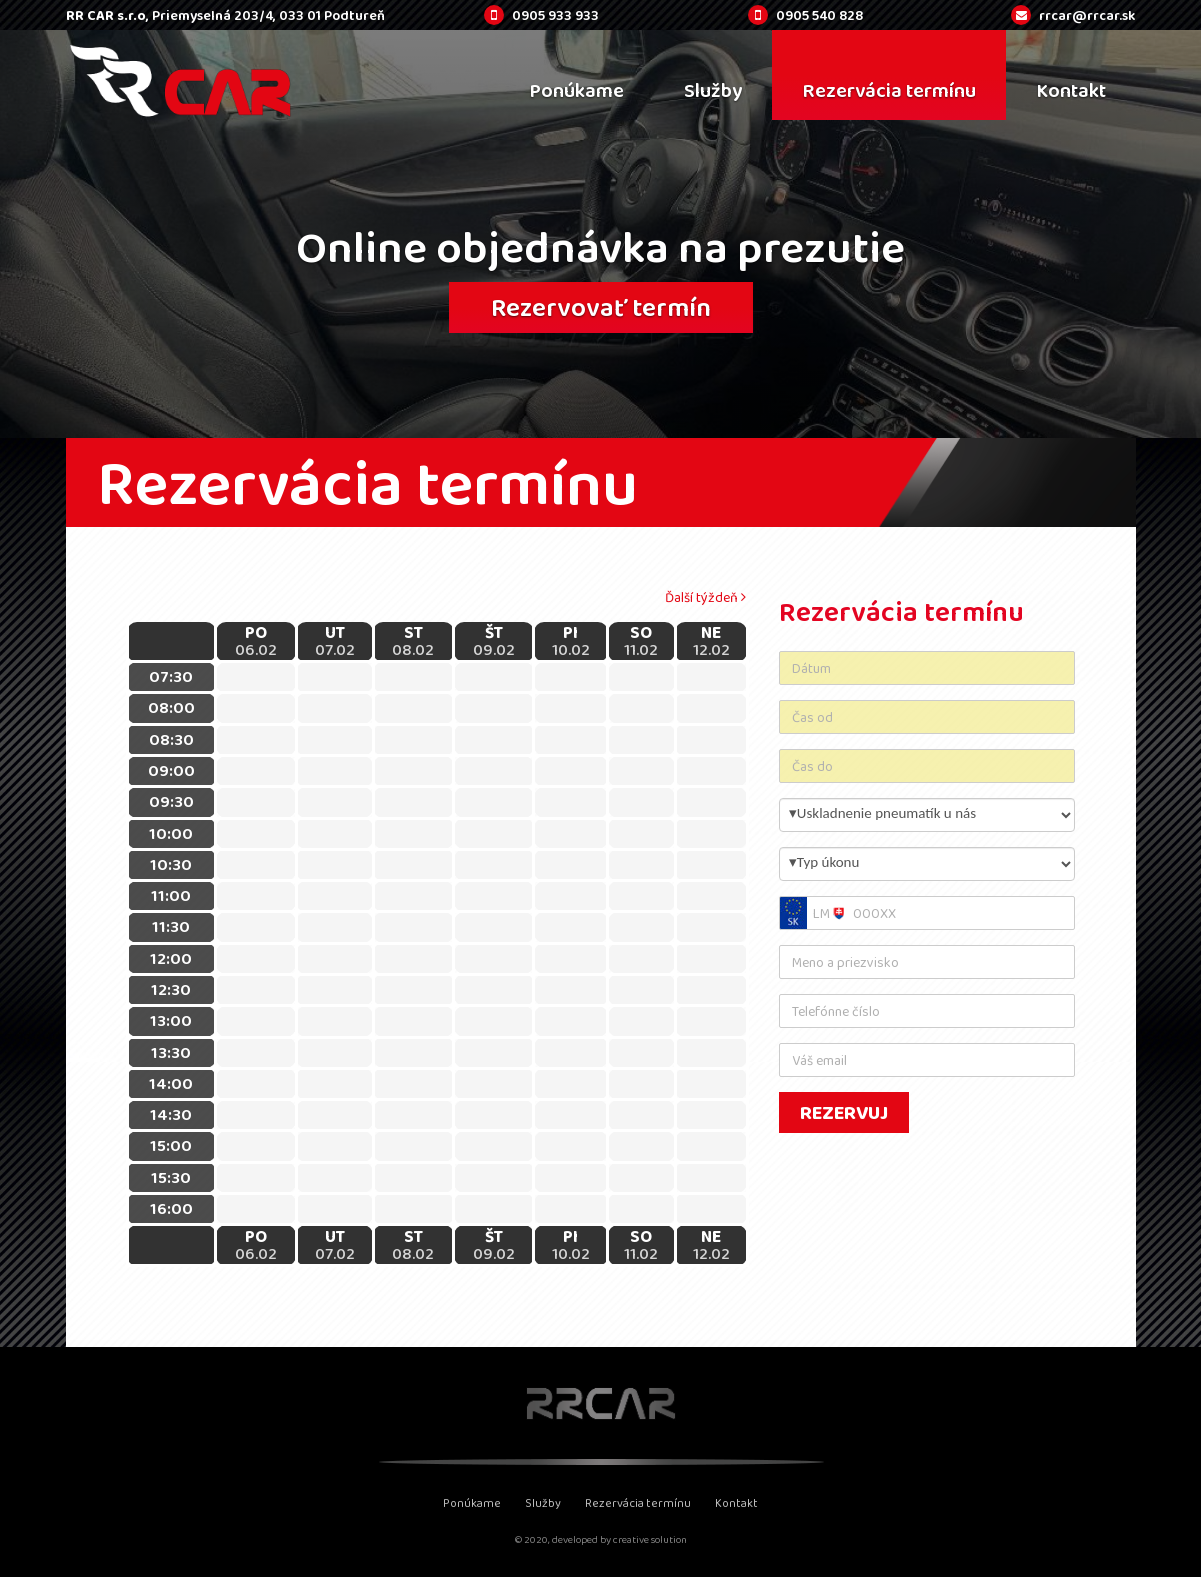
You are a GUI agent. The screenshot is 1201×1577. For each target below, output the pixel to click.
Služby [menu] (713, 90)
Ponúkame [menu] (576, 90)
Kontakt (736, 1503)
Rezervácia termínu (638, 1503)
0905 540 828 (819, 15)
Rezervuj (844, 1112)
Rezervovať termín (601, 307)
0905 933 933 (555, 15)
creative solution (650, 1539)
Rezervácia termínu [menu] (889, 90)
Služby (543, 1503)
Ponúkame (472, 1503)
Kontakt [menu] (1071, 90)
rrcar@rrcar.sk (1087, 15)
